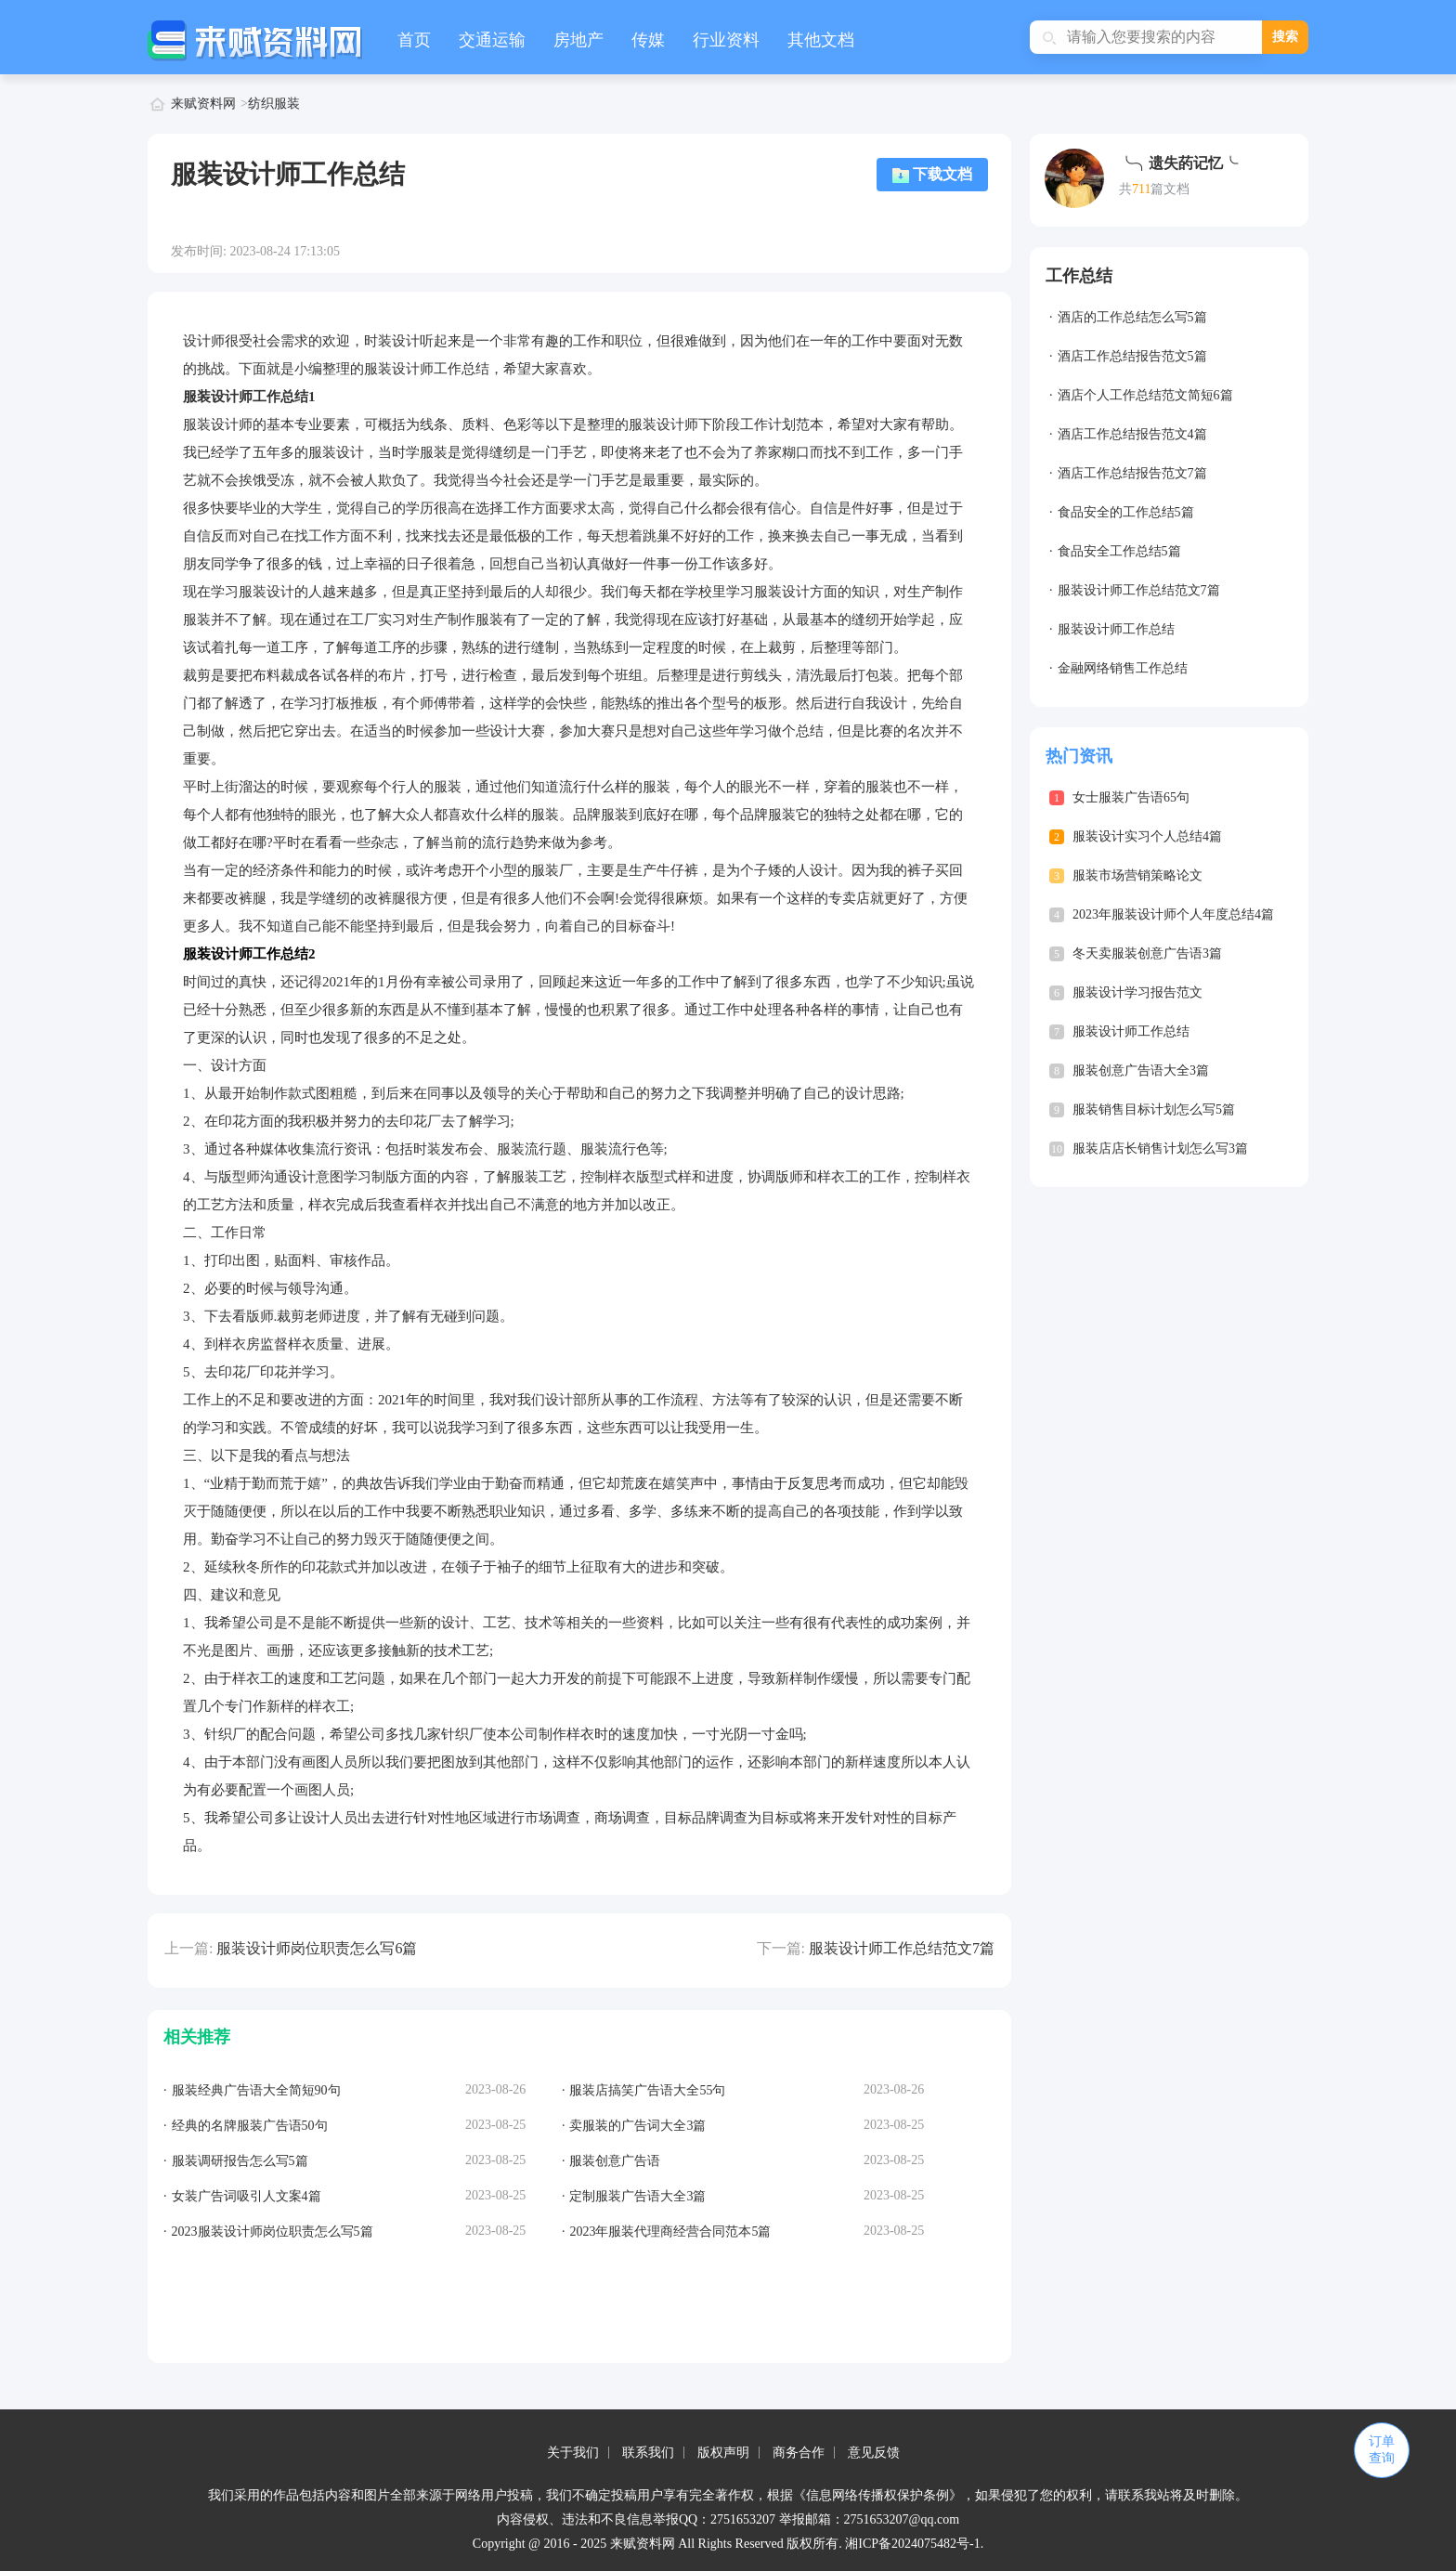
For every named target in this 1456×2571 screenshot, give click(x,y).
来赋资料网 (203, 104)
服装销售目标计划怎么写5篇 (1153, 1109)
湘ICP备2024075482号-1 (912, 2544)
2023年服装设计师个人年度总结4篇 (1173, 914)
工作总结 (1079, 276)
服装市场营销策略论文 (1137, 875)
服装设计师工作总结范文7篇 (901, 1948)
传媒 (648, 40)
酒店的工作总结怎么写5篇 (1132, 317)
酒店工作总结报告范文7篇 (1132, 473)
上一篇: (188, 1948)
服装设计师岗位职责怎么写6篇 (316, 1948)
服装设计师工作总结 (1116, 629)
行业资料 (726, 40)
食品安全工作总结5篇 (1119, 551)
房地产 (578, 40)
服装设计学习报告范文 (1137, 992)
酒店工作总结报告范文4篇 (1132, 434)
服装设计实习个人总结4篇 (1147, 836)
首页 (414, 40)
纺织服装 (274, 104)
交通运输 (492, 40)
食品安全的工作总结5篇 (1126, 512)
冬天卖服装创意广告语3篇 (1147, 953)
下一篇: (781, 1948)
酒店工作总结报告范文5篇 (1132, 356)
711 (1141, 189)
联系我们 (648, 2453)
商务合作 (799, 2453)
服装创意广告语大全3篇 (1140, 1070)
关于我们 (573, 2453)
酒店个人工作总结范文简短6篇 (1145, 395)
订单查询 (1382, 2449)
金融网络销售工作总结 (1123, 668)
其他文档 (820, 40)
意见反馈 (874, 2453)
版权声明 (723, 2453)
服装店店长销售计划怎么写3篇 (1160, 1148)
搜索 (1285, 37)
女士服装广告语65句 (1131, 797)
